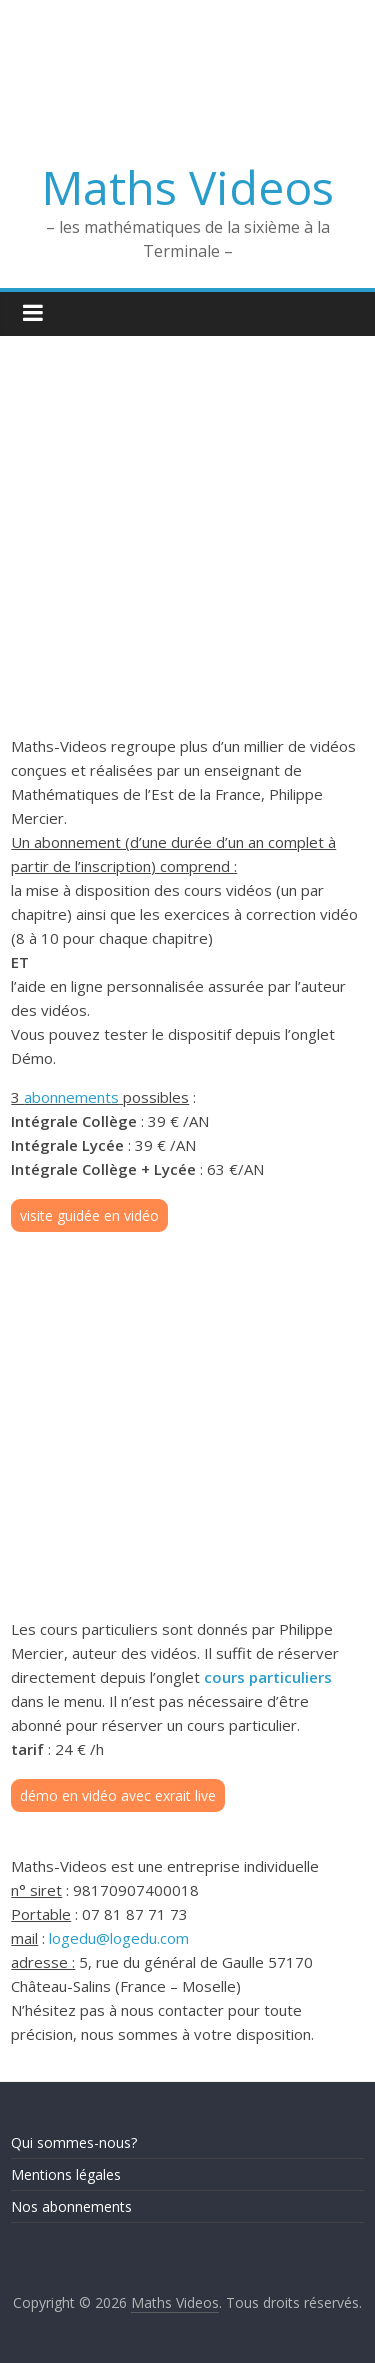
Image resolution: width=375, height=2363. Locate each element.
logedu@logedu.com (119, 1938)
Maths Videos (188, 187)
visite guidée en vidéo (89, 1215)
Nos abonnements (71, 2206)
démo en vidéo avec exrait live (118, 1795)
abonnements (71, 1097)
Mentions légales (66, 2174)
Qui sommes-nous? (74, 2142)
